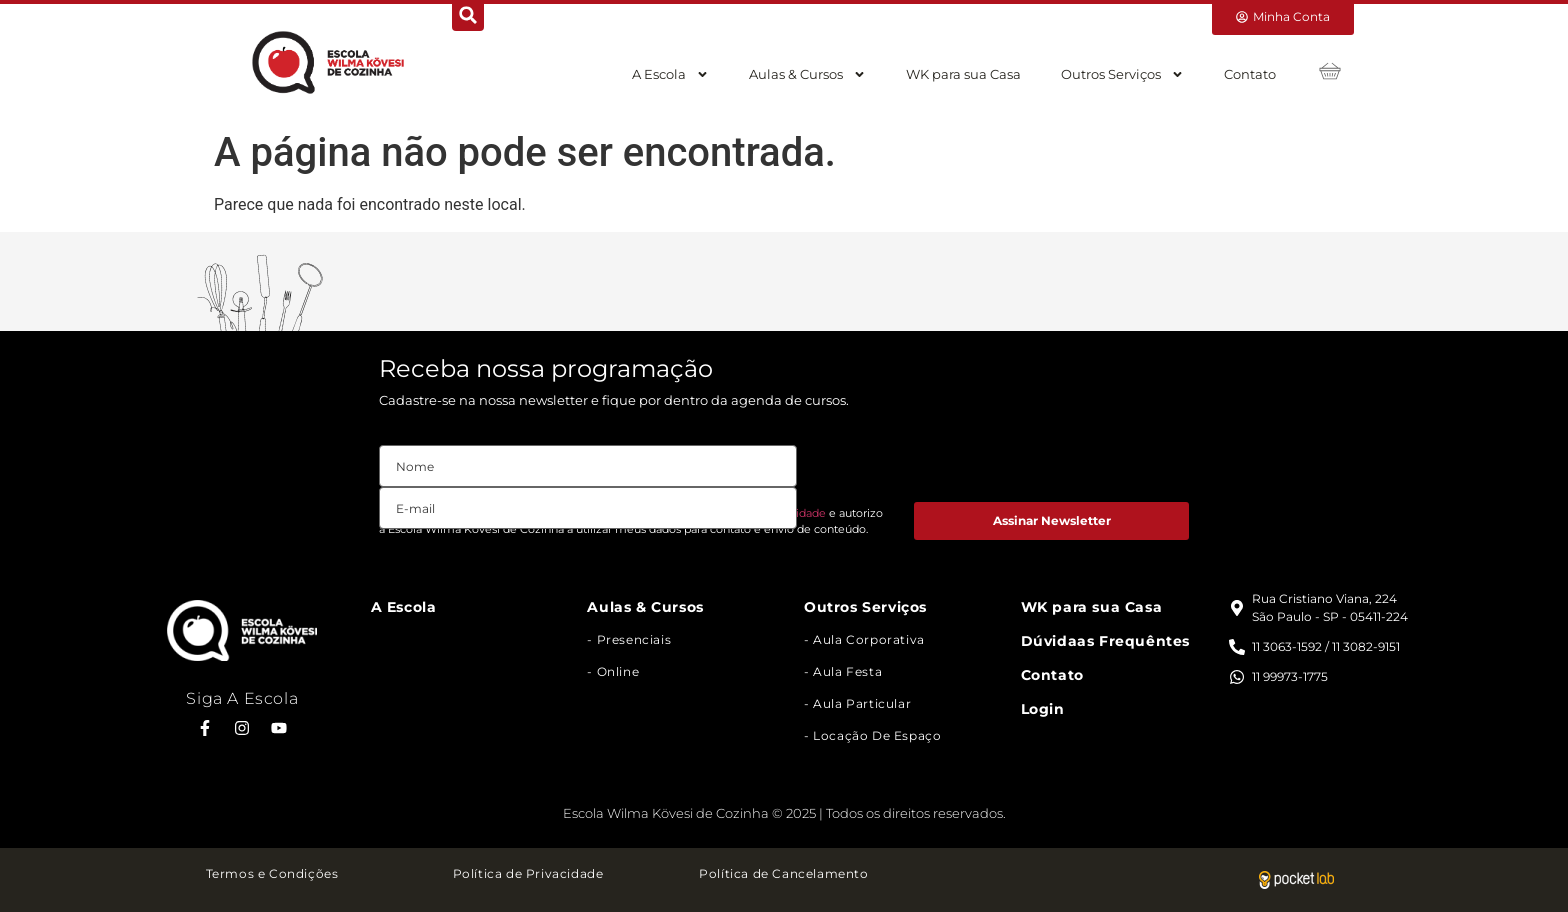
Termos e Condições (272, 873)
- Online (613, 671)
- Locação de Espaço (872, 735)
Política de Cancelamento (783, 873)
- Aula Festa (843, 671)
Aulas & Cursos (807, 74)
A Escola (670, 74)
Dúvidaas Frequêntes (1105, 641)
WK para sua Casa (963, 74)
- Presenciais (629, 639)
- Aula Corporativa (864, 639)
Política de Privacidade (528, 873)
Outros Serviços (1122, 74)
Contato (1250, 74)
